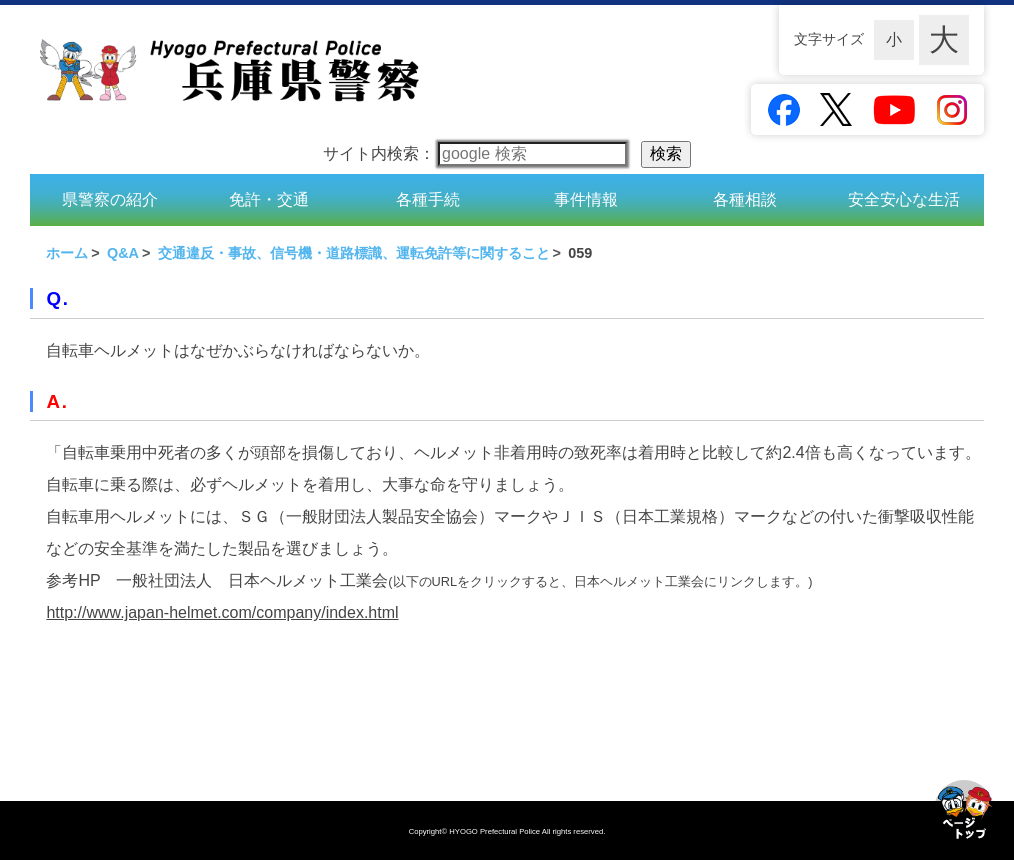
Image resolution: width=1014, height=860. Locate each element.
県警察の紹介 (110, 199)
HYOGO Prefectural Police (495, 831)
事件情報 (586, 199)
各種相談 (745, 199)
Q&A (123, 253)
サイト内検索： (475, 153)
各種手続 (428, 199)
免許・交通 (269, 199)
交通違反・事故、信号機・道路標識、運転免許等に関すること (354, 253)
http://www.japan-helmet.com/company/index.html (222, 612)
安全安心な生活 (904, 199)
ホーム (67, 253)
